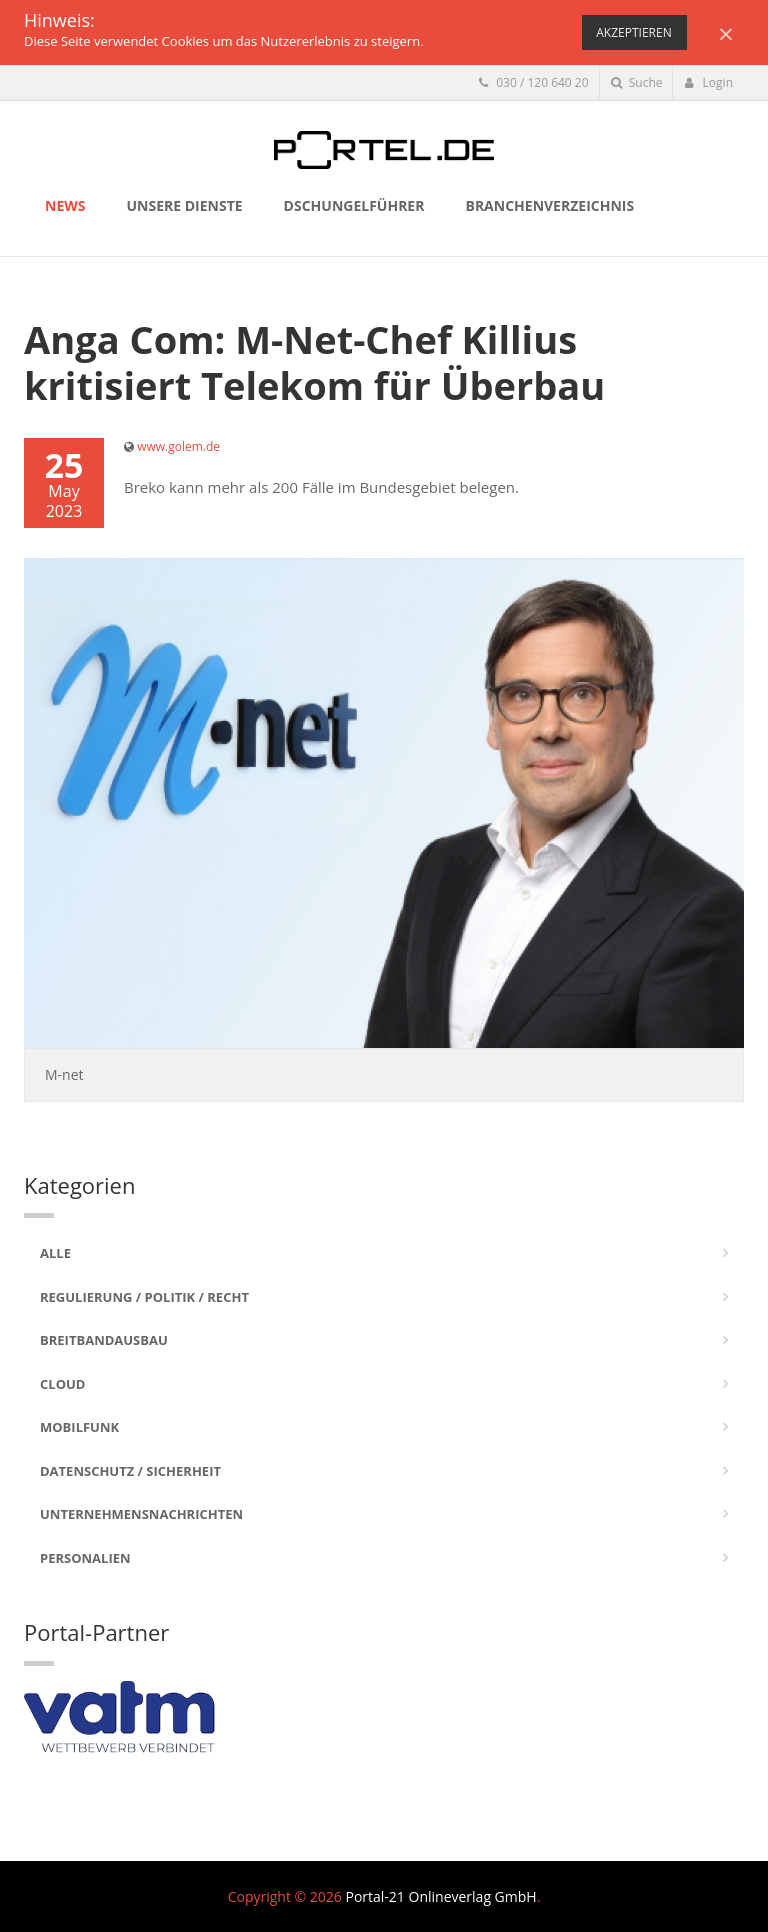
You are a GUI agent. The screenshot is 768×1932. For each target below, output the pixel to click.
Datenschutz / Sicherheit (130, 1471)
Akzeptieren (633, 32)
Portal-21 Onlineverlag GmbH (440, 1896)
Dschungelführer (354, 205)
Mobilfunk (79, 1427)
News (65, 205)
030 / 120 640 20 (533, 82)
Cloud (62, 1384)
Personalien (85, 1558)
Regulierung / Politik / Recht (144, 1297)
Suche (637, 82)
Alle (55, 1253)
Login (708, 82)
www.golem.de (178, 446)
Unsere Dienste (184, 205)
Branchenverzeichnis (549, 205)
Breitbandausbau (104, 1340)
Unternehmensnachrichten (141, 1514)
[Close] (726, 33)
